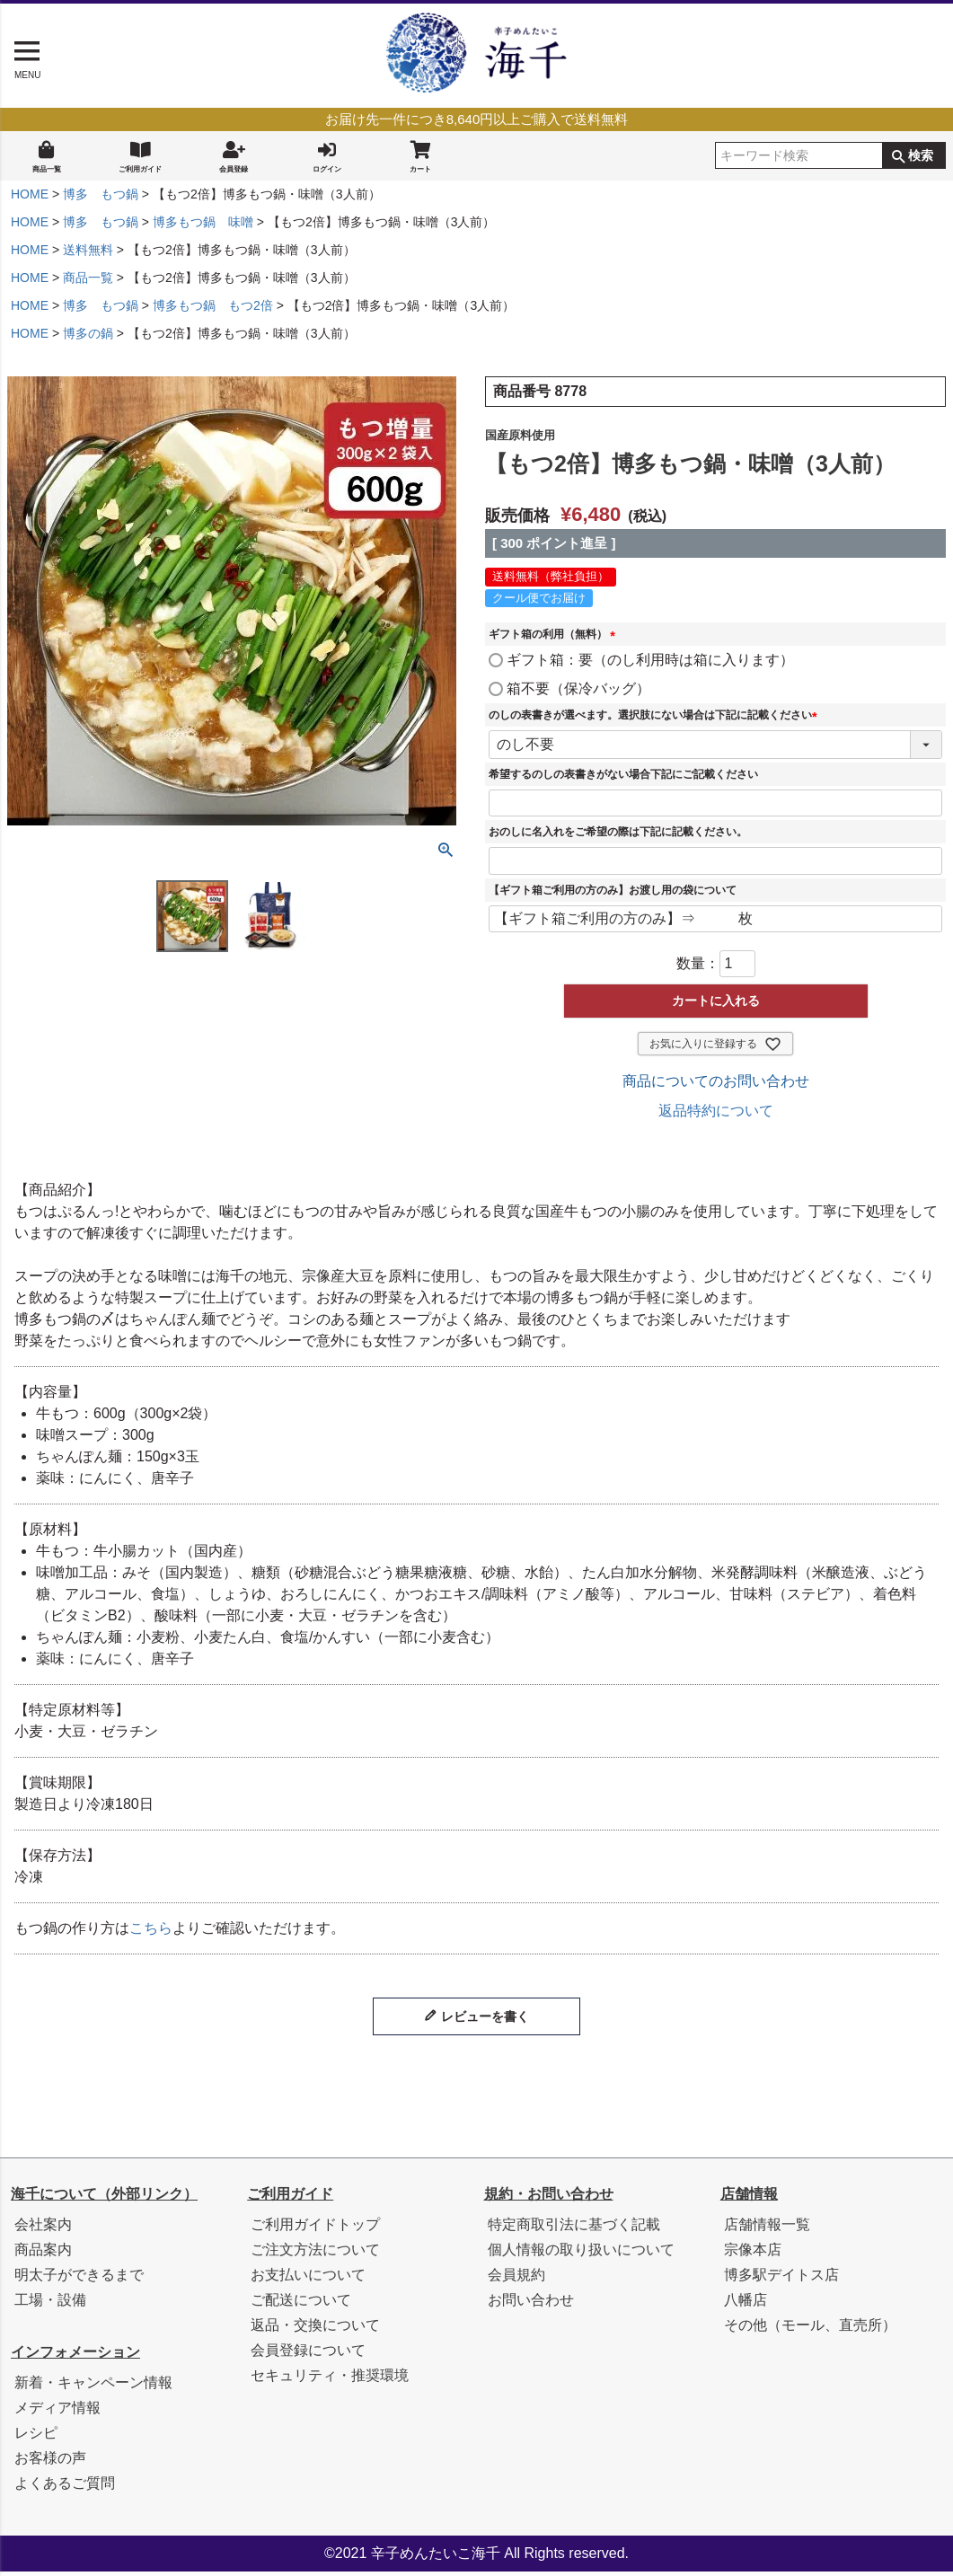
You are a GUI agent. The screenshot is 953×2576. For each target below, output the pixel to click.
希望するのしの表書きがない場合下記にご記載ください (623, 778)
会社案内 (43, 2228)
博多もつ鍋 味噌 (203, 226)
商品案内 (43, 2254)
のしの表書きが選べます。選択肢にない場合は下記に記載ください (656, 719)
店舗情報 (749, 2198)
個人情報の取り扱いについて (581, 2254)
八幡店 (745, 2304)
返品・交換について (315, 2329)
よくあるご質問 (64, 2487)
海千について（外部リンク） (104, 2198)
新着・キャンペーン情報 (93, 2387)
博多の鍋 (88, 338)
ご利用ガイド (140, 157)
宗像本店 (752, 2254)
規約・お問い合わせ (548, 2198)
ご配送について (301, 2304)
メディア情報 (57, 2412)
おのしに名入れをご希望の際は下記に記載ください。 (618, 836)
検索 (920, 158)
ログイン (327, 157)
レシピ (35, 2437)
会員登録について (308, 2354)
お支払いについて (308, 2279)
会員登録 (233, 157)
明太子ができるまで (79, 2279)
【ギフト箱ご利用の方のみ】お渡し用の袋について (613, 894)
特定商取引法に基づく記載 (574, 2228)
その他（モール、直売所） (810, 2329)
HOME (30, 198)
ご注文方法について (315, 2254)
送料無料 (88, 254)
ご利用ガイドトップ (315, 2228)
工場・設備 (50, 2304)
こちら (150, 1932)
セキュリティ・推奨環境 (330, 2379)
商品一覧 (46, 157)
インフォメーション (75, 2356)
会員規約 (516, 2279)
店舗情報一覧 (767, 2228)
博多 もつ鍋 (100, 198)
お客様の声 (50, 2462)
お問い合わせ (531, 2304)
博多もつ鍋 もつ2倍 (213, 310)
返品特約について (715, 1115)
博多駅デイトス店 (781, 2279)
